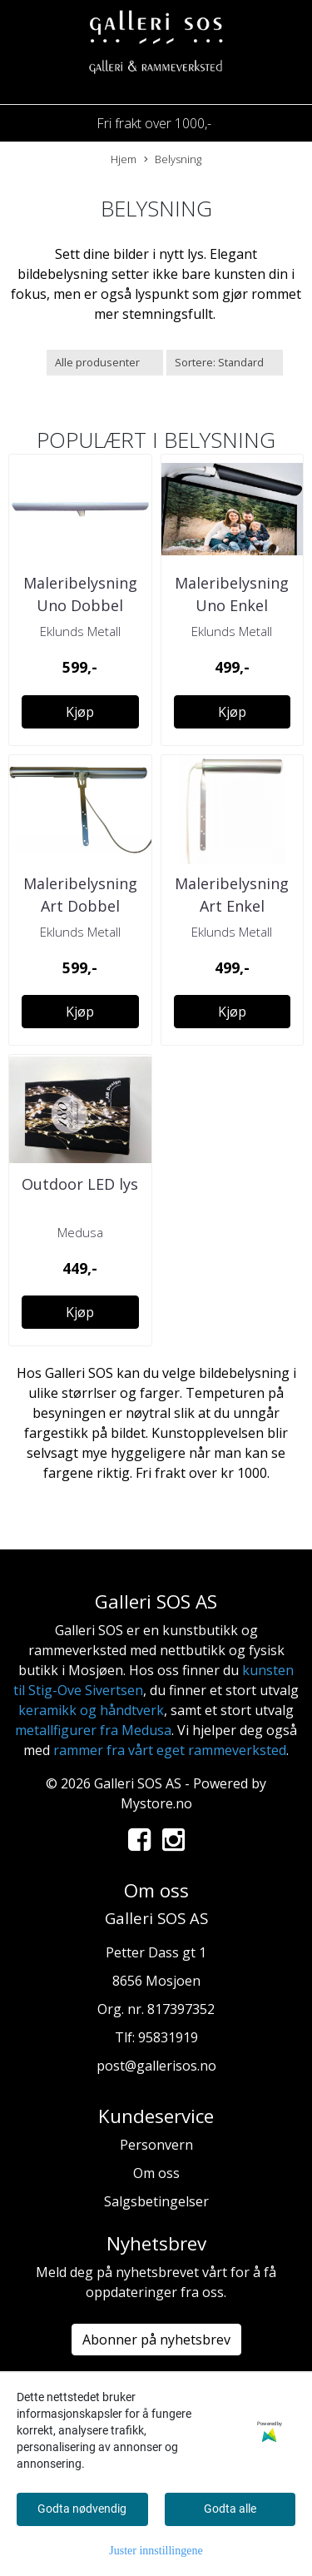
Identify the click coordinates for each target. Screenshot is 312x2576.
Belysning (172, 159)
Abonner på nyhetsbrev (156, 2339)
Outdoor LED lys (80, 1184)
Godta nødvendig (81, 2508)
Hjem (123, 159)
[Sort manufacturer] (105, 362)
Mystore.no (156, 1803)
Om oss (156, 2173)
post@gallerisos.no (156, 2065)
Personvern (156, 2145)
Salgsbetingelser (156, 2201)
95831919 (168, 2037)
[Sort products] (224, 362)
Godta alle (230, 2508)
